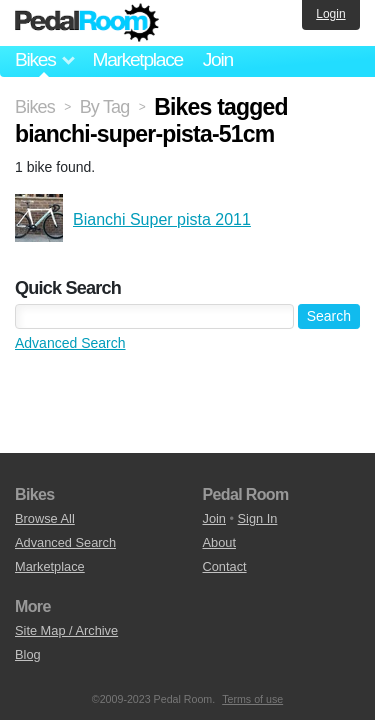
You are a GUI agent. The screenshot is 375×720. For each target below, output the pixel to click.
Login (330, 14)
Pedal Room (87, 23)
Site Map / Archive (66, 630)
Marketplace (137, 59)
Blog (28, 654)
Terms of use (252, 699)
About (219, 542)
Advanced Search (70, 343)
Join (218, 59)
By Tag (105, 107)
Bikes (35, 107)
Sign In (258, 518)
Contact (225, 566)
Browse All (45, 518)
